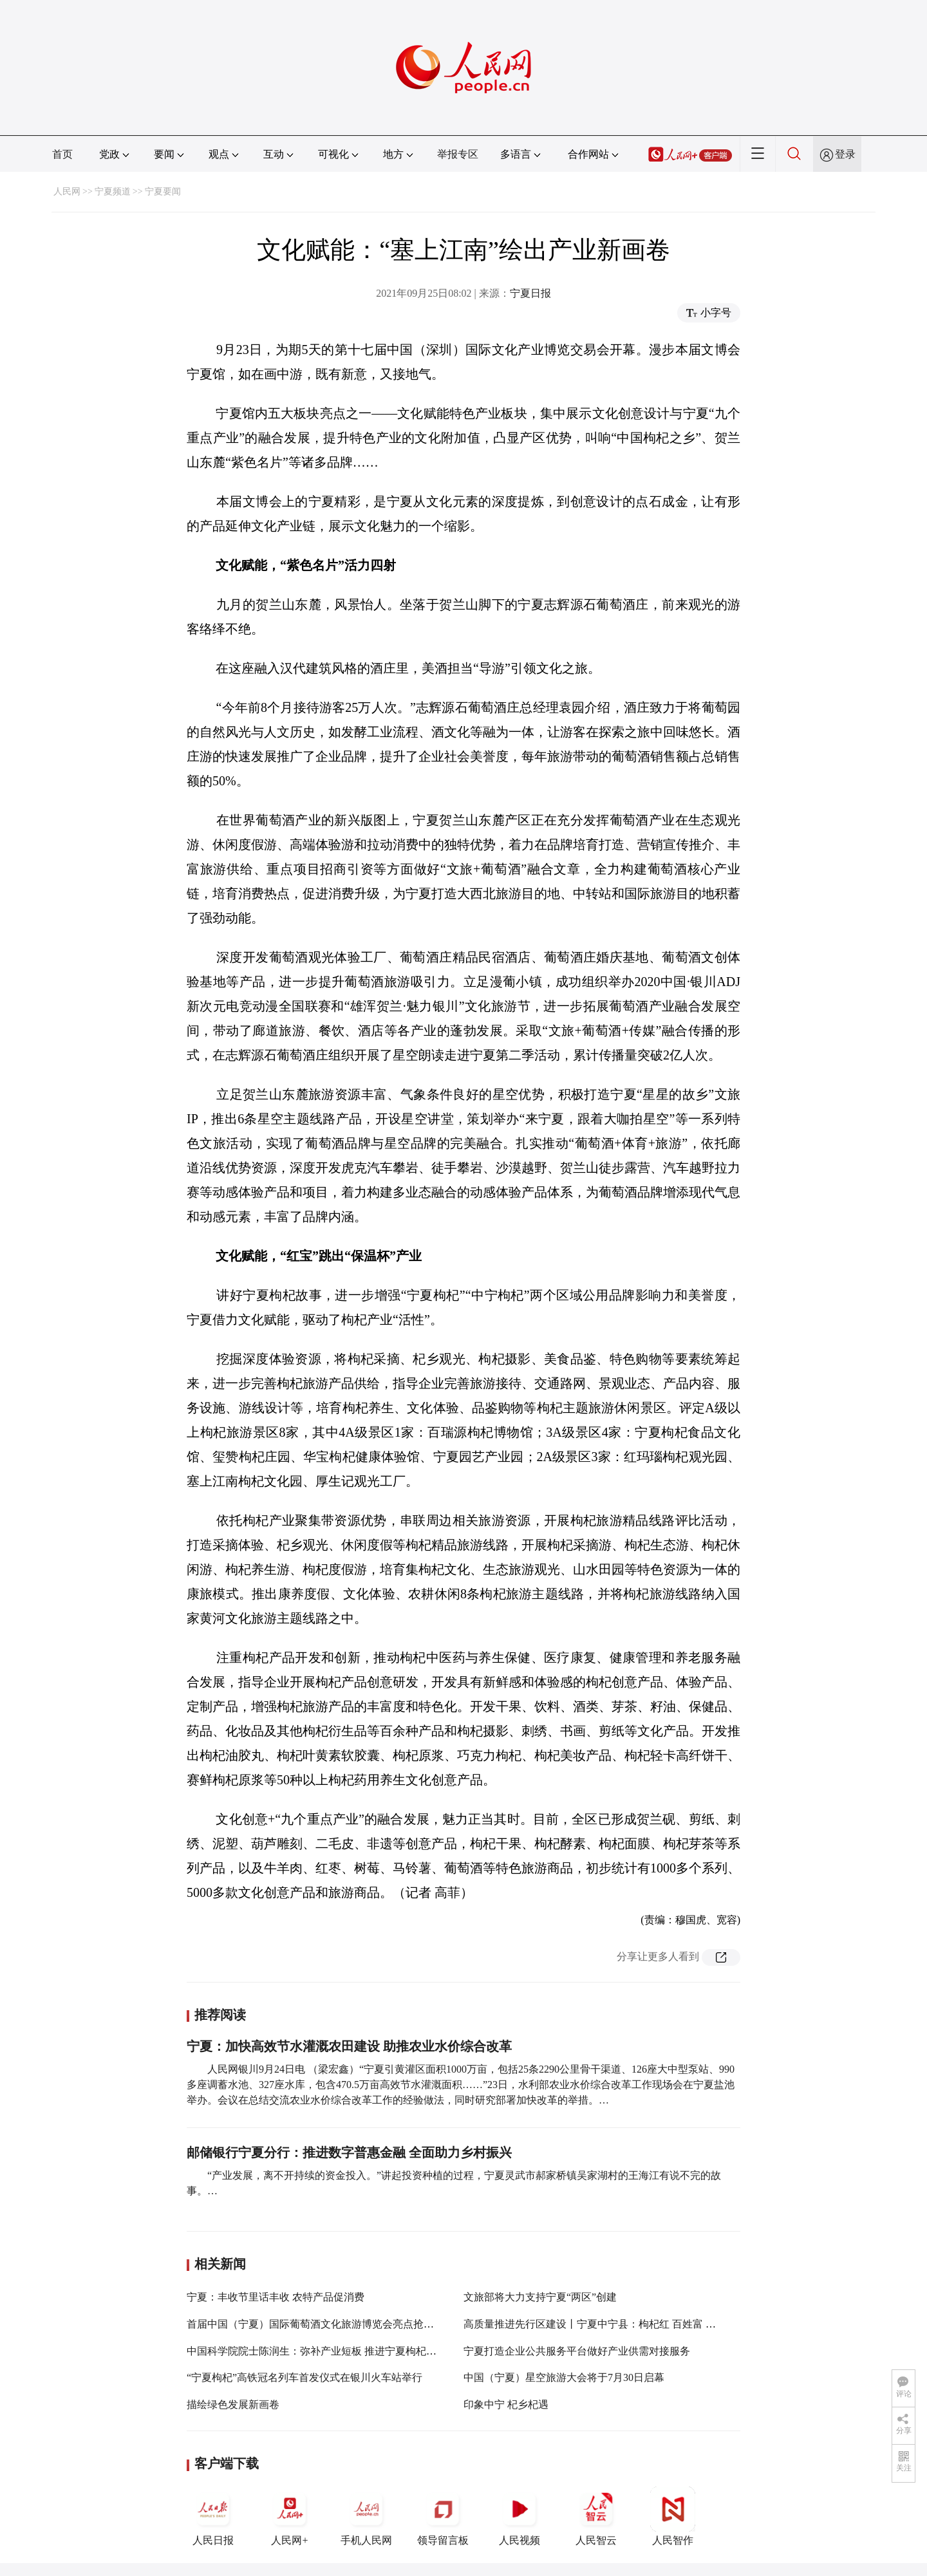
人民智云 (596, 2516)
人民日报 (213, 2516)
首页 (62, 154)
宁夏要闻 (163, 191)
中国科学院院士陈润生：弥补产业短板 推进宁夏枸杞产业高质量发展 (342, 2351)
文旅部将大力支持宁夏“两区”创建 (540, 2296)
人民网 (66, 191)
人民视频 (519, 2516)
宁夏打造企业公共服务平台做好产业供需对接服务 (577, 2351)
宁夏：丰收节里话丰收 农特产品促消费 (275, 2296)
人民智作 (672, 2516)
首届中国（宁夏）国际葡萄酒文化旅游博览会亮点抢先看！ (320, 2324)
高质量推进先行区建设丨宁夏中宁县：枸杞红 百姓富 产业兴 (600, 2324)
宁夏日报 (530, 293)
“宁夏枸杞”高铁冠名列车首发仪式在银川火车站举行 (304, 2377)
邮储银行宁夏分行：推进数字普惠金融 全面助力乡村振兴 (349, 2152)
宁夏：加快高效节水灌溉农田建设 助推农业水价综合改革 (349, 2046)
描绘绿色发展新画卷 (233, 2404)
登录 (845, 154)
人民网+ (289, 2516)
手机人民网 (366, 2516)
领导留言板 (443, 2516)
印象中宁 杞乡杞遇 (506, 2404)
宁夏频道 (113, 191)
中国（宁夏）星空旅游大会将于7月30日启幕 (564, 2377)
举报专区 (457, 154)
